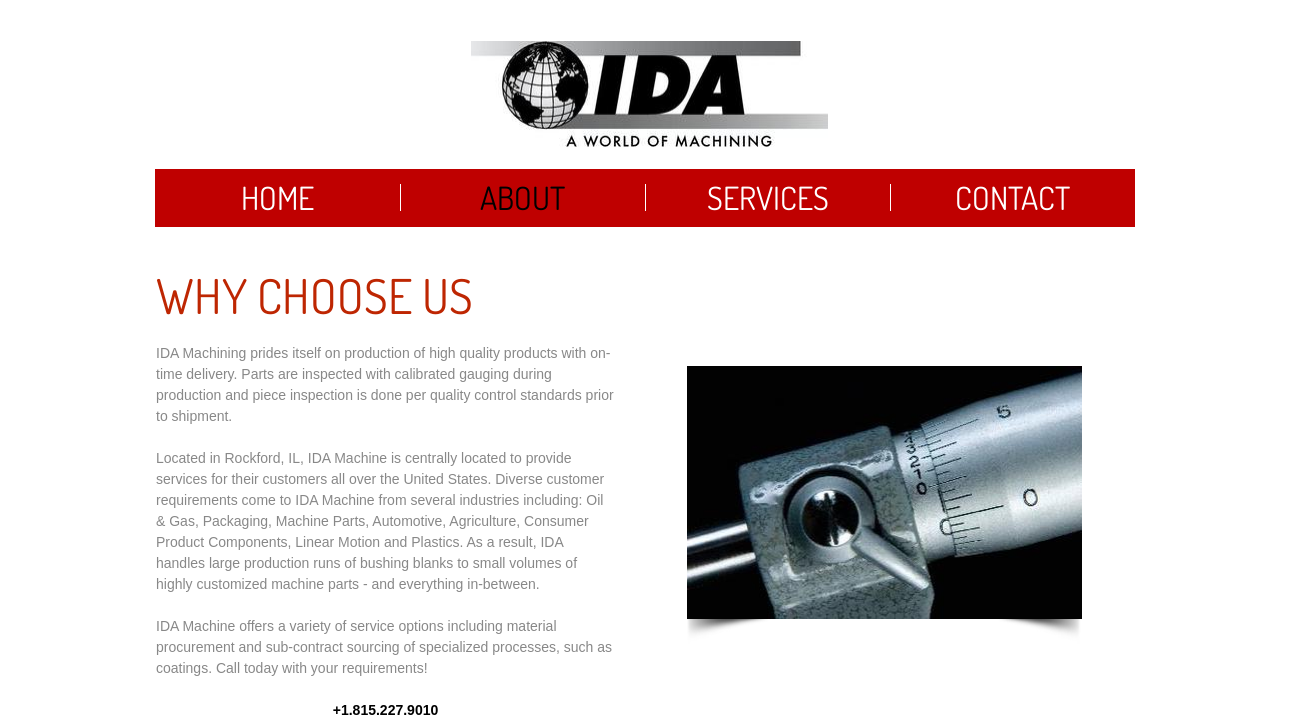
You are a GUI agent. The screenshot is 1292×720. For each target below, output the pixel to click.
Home (277, 197)
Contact (1012, 197)
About (522, 197)
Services (768, 197)
